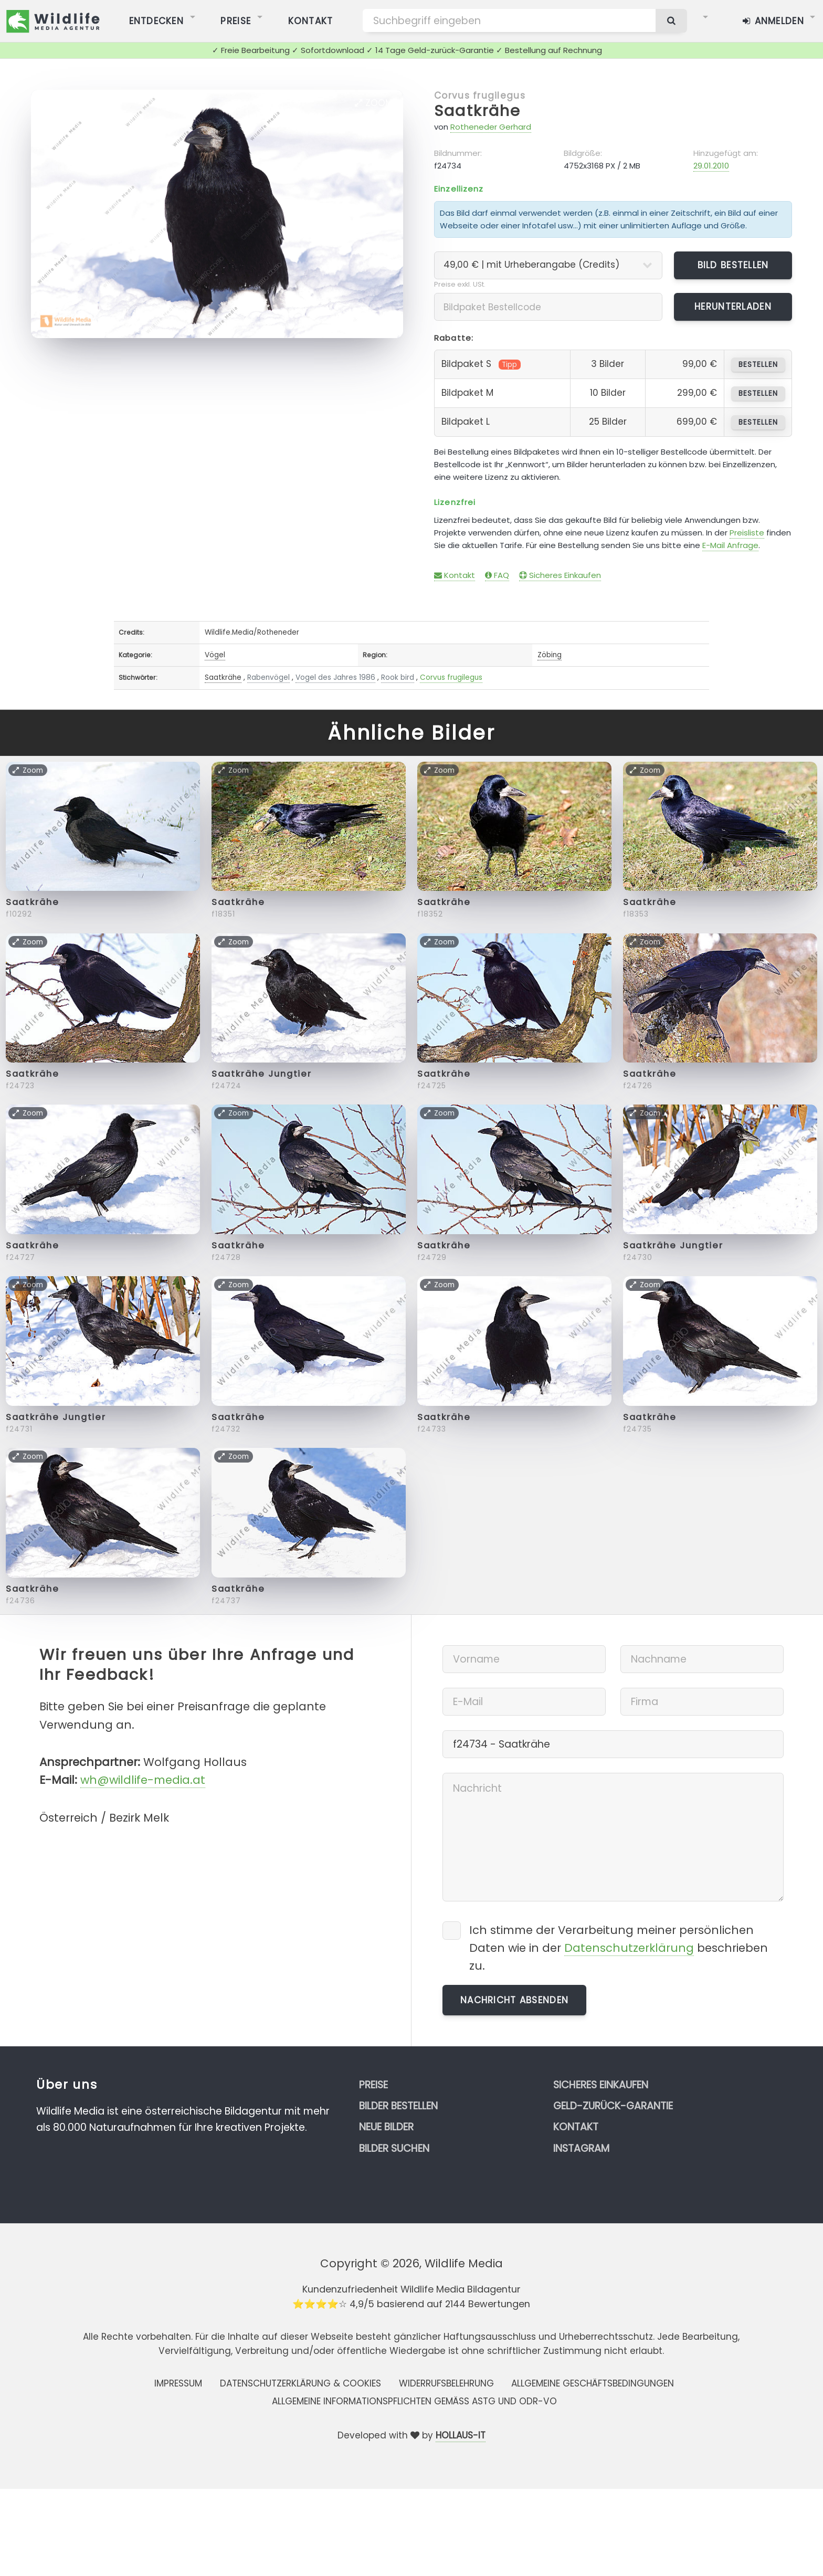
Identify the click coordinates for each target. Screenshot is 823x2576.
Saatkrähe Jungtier (262, 1074)
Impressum (178, 2383)
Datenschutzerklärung (629, 1947)
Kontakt (454, 575)
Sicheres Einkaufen (560, 575)
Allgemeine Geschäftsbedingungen (592, 2383)
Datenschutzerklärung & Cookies (300, 2383)
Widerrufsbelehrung (446, 2383)
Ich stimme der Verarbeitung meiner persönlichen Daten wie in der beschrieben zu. (618, 1947)
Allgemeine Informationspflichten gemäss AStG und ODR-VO (414, 2401)
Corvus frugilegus (479, 95)
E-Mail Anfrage (730, 545)
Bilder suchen (394, 2148)
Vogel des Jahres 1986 (335, 677)
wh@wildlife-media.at (142, 1780)
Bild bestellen (733, 265)
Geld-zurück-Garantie (613, 2106)
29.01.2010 (711, 165)
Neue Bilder (386, 2127)
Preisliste (747, 532)
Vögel (215, 655)
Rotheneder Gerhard (490, 126)
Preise (373, 2085)
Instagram (581, 2148)
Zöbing (549, 655)
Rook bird (397, 677)
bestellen (758, 365)
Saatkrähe (477, 110)
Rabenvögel (268, 677)
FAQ (497, 575)
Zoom (374, 103)
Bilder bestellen (398, 2106)
